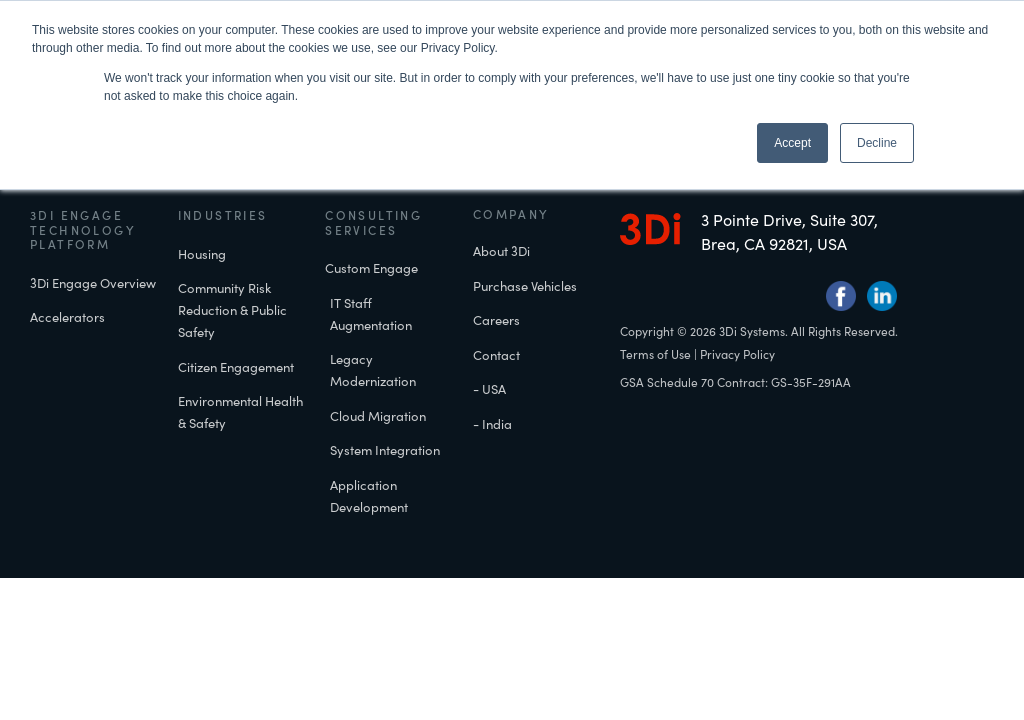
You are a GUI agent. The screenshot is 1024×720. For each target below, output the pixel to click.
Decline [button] (877, 143)
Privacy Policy (737, 374)
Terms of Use (655, 374)
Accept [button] (792, 143)
